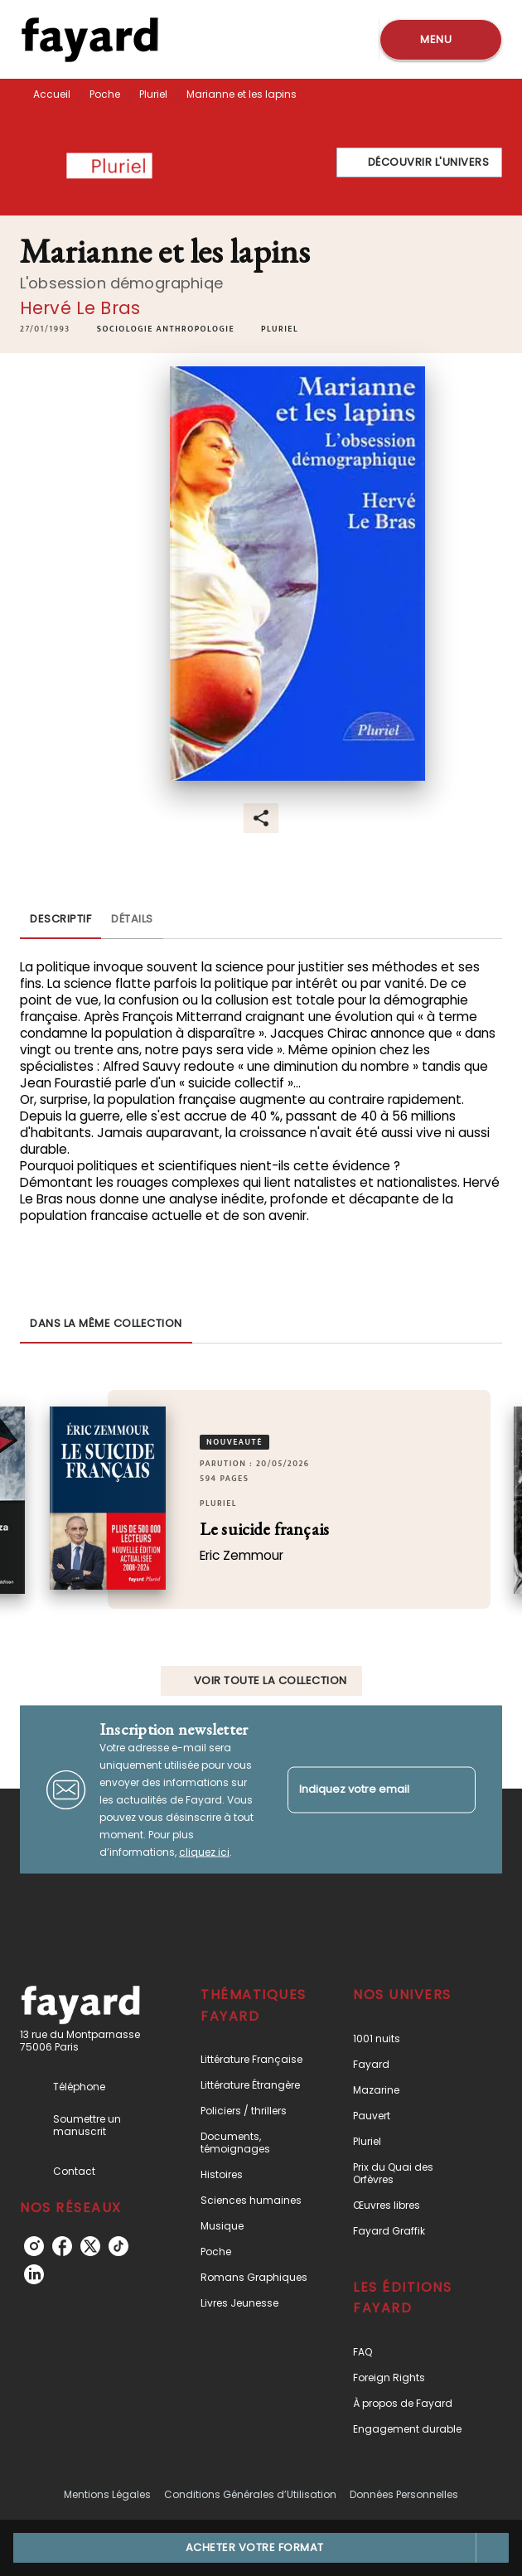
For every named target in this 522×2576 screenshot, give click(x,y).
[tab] (60, 919)
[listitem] (34, 2246)
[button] (419, 162)
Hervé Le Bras (80, 308)
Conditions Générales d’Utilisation (250, 2494)
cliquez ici (204, 1852)
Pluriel (153, 94)
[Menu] (440, 40)
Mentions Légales (107, 2494)
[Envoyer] (456, 1789)
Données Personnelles (404, 2494)
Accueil (51, 94)
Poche (104, 94)
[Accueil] (89, 39)
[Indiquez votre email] (361, 1790)
